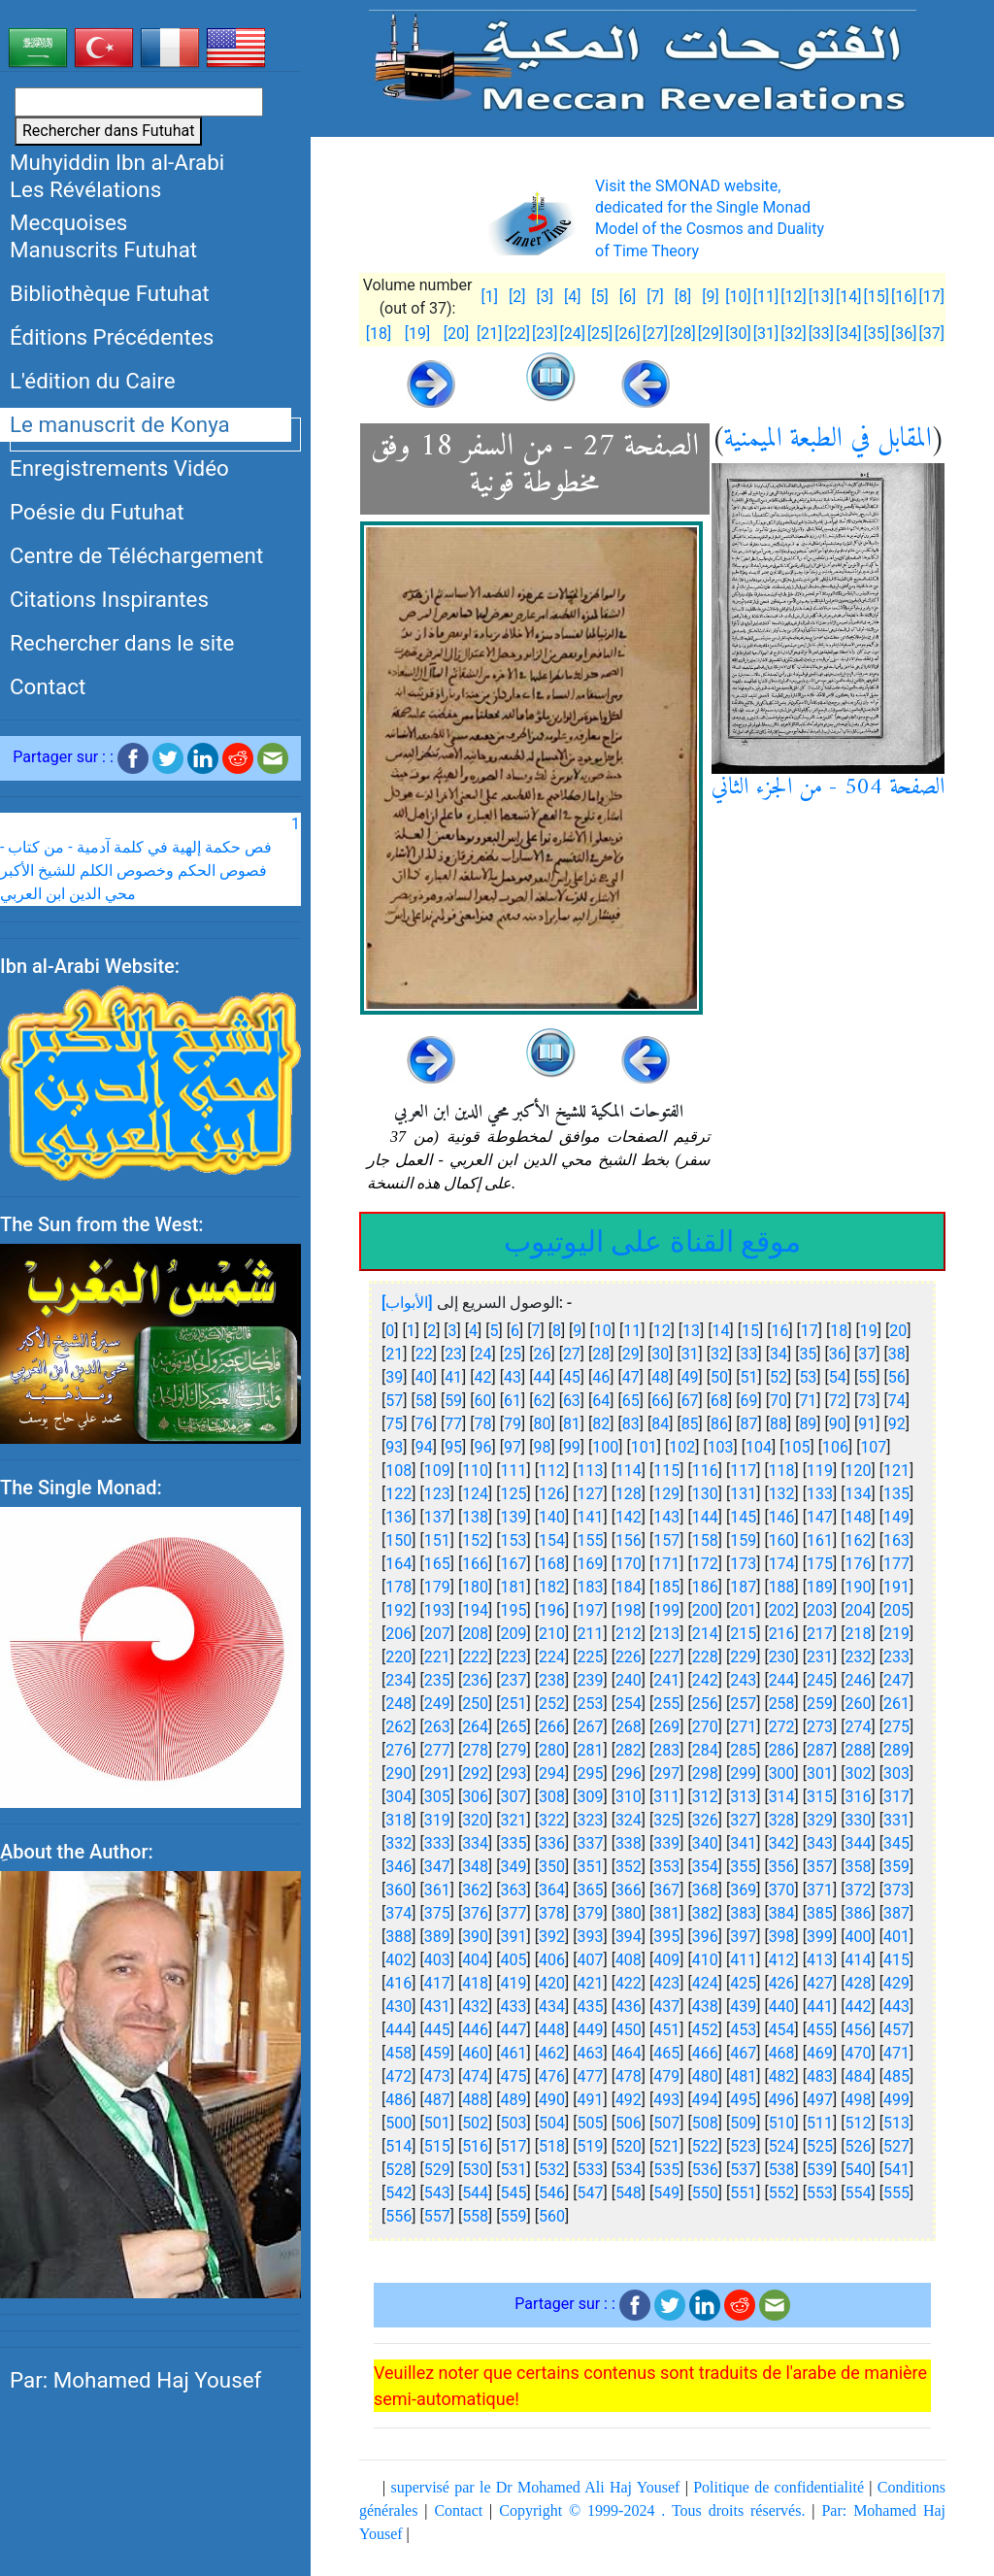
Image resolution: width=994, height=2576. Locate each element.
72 (837, 1400)
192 (398, 1610)
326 (705, 1820)
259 (820, 1703)
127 (590, 1494)
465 (666, 2053)
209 (514, 1633)
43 (512, 1377)
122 (398, 1494)
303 (896, 1773)
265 (514, 1727)
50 (719, 1377)
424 (705, 1983)
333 (437, 1843)
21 (394, 1354)
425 (743, 1983)
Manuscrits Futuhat (103, 249)
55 (867, 1377)
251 (514, 1703)
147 (820, 1517)
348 (475, 1866)
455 (820, 2030)
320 (475, 1820)
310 (628, 1797)
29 (631, 1354)
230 (782, 1657)
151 (437, 1540)
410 (705, 1960)
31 (690, 1354)
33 (749, 1354)
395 (666, 1936)
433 (514, 2006)
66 (660, 1400)
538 (782, 2169)
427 (820, 1983)
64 (601, 1400)
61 (512, 1400)
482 (782, 2076)
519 (590, 2146)
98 (541, 1447)
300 (782, 1773)
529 (437, 2169)
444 (398, 2030)
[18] (378, 333)
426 (782, 1983)
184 (628, 1587)
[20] (456, 333)
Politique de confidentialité (778, 2487)
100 (605, 1447)
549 (666, 2193)
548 (628, 2193)
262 (398, 1727)
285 (743, 1750)
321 (514, 1820)
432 (475, 2006)
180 (475, 1587)
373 (896, 1890)
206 (398, 1633)
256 (705, 1703)
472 (398, 2076)
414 (858, 1960)
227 (666, 1657)
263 (437, 1727)
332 (398, 1843)
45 (571, 1377)
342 (782, 1843)
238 (552, 1680)
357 (820, 1866)
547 (590, 2193)
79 (512, 1424)
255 (666, 1703)
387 (896, 1913)
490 (552, 2100)
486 (398, 2100)
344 (858, 1843)
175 (820, 1564)
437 (666, 2006)
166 (475, 1564)
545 (514, 2193)
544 (475, 2193)
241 (666, 1680)
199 (666, 1610)
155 (590, 1540)
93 (394, 1447)
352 (628, 1866)
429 (896, 1983)
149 (896, 1517)
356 (782, 1866)
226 (628, 1657)
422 (628, 1983)
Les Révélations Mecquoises (85, 206)
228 (705, 1657)
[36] (903, 333)
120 (858, 1470)
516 (475, 2146)
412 (782, 1960)
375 (437, 1913)
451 (666, 2030)
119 (820, 1470)
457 (896, 2030)
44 (541, 1377)
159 (743, 1540)
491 (590, 2100)
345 (896, 1843)
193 (437, 1610)
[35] (876, 333)
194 (475, 1610)
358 (858, 1866)
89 (807, 1424)
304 (398, 1797)
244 (782, 1680)
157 (666, 1540)
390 (475, 1936)
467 (743, 2053)
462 (552, 2053)
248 (398, 1703)
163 (896, 1540)
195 (514, 1610)
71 (807, 1400)
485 (896, 2076)
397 (743, 1936)
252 (552, 1703)
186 (705, 1587)
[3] (544, 296)
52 (778, 1377)
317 (896, 1797)
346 (398, 1866)
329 (820, 1820)
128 (628, 1494)
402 (398, 1960)
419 (514, 1983)
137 (437, 1517)
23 (453, 1354)
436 (628, 2006)
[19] (417, 333)
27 (571, 1354)
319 (437, 1820)
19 (869, 1330)
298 (705, 1773)
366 (628, 1890)
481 (743, 2076)
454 (782, 2030)
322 (552, 1820)
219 (896, 1633)
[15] (876, 296)
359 (896, 1866)
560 (552, 2216)
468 (782, 2053)
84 (660, 1424)
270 (705, 1727)
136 (398, 1517)
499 (896, 2100)
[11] (766, 296)
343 (820, 1843)
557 (437, 2216)
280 (552, 1750)
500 (398, 2123)
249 (437, 1703)
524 (782, 2146)
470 (858, 2053)
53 (807, 1377)
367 (666, 1890)
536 (705, 2169)
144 (705, 1517)
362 (475, 1890)
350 (552, 1866)
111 (514, 1470)
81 (571, 1424)
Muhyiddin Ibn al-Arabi (117, 162)
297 (666, 1773)
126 (552, 1494)
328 (782, 1820)
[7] (654, 296)
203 (820, 1610)
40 (424, 1377)
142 (628, 1517)
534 (628, 2169)
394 (628, 1936)
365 (590, 1890)
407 (590, 1960)
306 (475, 1797)
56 (897, 1377)
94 (424, 1447)
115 (666, 1470)
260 (858, 1703)
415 (896, 1960)
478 (628, 2076)
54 (837, 1377)
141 (590, 1517)
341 (743, 1843)
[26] (627, 333)
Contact (47, 686)
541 (896, 2169)
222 (475, 1657)
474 (475, 2076)
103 (721, 1447)
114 (628, 1470)
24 (483, 1354)
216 (782, 1633)
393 (590, 1936)
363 (514, 1890)
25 (512, 1354)
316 (858, 1797)
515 (437, 2146)
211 (590, 1633)
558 (475, 2216)
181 (514, 1587)
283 (666, 1750)
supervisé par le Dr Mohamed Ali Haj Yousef (535, 2487)
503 (514, 2123)
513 (896, 2123)
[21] (489, 333)
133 (820, 1494)
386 (858, 1913)
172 (705, 1564)
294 (552, 1773)
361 (437, 1890)
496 (782, 2100)
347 (437, 1866)
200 (705, 1610)
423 (666, 1983)
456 (858, 2030)
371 (820, 1890)
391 (514, 1936)
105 (797, 1447)
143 (666, 1517)
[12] (793, 296)
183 (590, 1587)
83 (631, 1424)
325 (666, 1820)
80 (541, 1424)
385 (820, 1913)
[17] (931, 296)
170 (628, 1564)
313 (743, 1797)
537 (743, 2169)
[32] (793, 333)
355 (743, 1866)
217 (820, 1633)
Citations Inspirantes (109, 599)
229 (743, 1657)
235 (437, 1680)
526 (858, 2146)
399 (820, 1936)
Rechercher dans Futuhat (108, 130)
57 (394, 1400)
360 (398, 1890)
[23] (544, 333)
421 (590, 1983)
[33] (821, 333)
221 (437, 1657)
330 (858, 1820)
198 (628, 1610)
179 (437, 1587)
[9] (710, 296)
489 (514, 2100)
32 (719, 1354)
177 (896, 1564)
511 (820, 2123)
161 (820, 1540)
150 (398, 1540)
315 (820, 1797)
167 (514, 1564)
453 (743, 2030)
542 (398, 2193)
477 (590, 2076)
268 (628, 1727)
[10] (737, 296)
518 (552, 2146)
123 (437, 1494)
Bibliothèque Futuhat (110, 293)
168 (552, 1564)
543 (437, 2193)
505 (590, 2123)
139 (514, 1517)
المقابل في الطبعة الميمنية (828, 439)
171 (666, 1564)
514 (398, 2146)
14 (721, 1330)
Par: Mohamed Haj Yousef (135, 2379)
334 (475, 1843)
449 (590, 2030)
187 (743, 1587)
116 (705, 1470)
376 (475, 1913)
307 (514, 1797)
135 (896, 1494)
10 (603, 1330)
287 (820, 1750)
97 (512, 1447)
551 (743, 2193)
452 (705, 2030)
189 (820, 1587)
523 (743, 2146)
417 (437, 1983)
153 (514, 1540)
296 (628, 1773)
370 (782, 1890)
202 (782, 1610)
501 (437, 2123)
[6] (627, 296)
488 (475, 2100)
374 (398, 1913)
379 (590, 1913)
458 (398, 2053)
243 (743, 1680)
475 (514, 2076)
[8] (683, 296)
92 (897, 1424)
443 (896, 2006)
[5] (599, 296)
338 (628, 1843)
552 (782, 2193)
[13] (821, 296)
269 (666, 1727)
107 (873, 1447)
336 (552, 1843)
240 (628, 1680)
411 (743, 1960)
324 (628, 1820)
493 (666, 2100)
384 (782, 1913)
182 (552, 1587)
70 (778, 1400)
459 (437, 2053)
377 (514, 1913)
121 (896, 1470)
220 (398, 1657)
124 (475, 1494)
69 (749, 1400)
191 (896, 1587)
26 (541, 1354)
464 (628, 2053)
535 (666, 2169)
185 (666, 1587)
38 (897, 1354)
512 (858, 2123)
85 (690, 1424)
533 (590, 2169)
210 (552, 1633)
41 (453, 1377)
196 (552, 1610)
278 (475, 1750)
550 (705, 2193)
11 (632, 1330)
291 (437, 1773)
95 (453, 1447)
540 (858, 2169)
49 (690, 1377)
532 (552, 2169)
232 (858, 1657)
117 (743, 1470)
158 (705, 1540)
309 (590, 1797)
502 (475, 2123)
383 (743, 1913)
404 (475, 1960)
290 (398, 1773)
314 (782, 1797)
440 (782, 2006)
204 (858, 1610)
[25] (600, 333)
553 (820, 2193)
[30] (737, 333)
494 (705, 2100)
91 (867, 1424)
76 (424, 1424)
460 (475, 2053)
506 (628, 2123)
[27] (655, 333)
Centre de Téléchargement (136, 555)
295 (590, 1773)
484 (858, 2076)
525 (820, 2146)
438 (705, 2006)
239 (590, 1680)
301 (820, 1773)
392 (552, 1936)
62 (541, 1400)
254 (628, 1703)
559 (514, 2216)
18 (838, 1330)
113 (590, 1470)
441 (820, 2006)
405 (514, 1960)
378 (552, 1913)
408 (628, 1960)
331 (896, 1820)
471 (896, 2053)
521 (666, 2146)
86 (719, 1424)
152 (475, 1540)
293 (514, 1773)
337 (590, 1843)
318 (398, 1820)
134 (858, 1494)
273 (820, 1727)
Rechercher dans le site (122, 642)
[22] (516, 333)
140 (552, 1517)
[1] (488, 296)
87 (749, 1424)
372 (858, 1890)
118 (782, 1470)
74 (897, 1400)
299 (743, 1773)
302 (858, 1773)
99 (571, 1447)
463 (590, 2053)
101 (644, 1447)
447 (514, 2030)
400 (858, 1936)
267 (590, 1727)
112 (552, 1470)
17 (809, 1330)
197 (590, 1610)
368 (705, 1890)
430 (398, 2006)
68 (719, 1400)
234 (398, 1680)
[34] (848, 333)
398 (782, 1936)
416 (398, 1983)
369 (743, 1890)
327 (743, 1820)
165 (437, 1564)
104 (759, 1447)
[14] (848, 296)
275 (896, 1727)
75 (394, 1424)
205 (896, 1610)
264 (475, 1727)
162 (858, 1540)
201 (743, 1610)
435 (590, 2006)
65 (631, 1400)
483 (820, 2076)
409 (666, 1960)
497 (820, 2100)
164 (398, 1564)
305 (437, 1797)
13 (691, 1330)
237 (514, 1680)
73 (867, 1400)
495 (743, 2100)
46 (601, 1377)
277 (437, 1750)
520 (628, 2146)
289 (896, 1750)
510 (782, 2123)
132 (782, 1494)
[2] (517, 296)
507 (666, 2123)
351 (590, 1866)
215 (743, 1633)
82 (601, 1424)
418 (475, 1983)
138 (475, 1517)
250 (475, 1703)
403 (437, 1960)
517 (514, 2146)
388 (398, 1936)
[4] (572, 296)
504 (552, 2123)
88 (778, 1424)
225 (590, 1657)
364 (552, 1890)
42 (483, 1377)
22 (424, 1354)
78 (483, 1424)
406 (552, 1960)
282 (628, 1750)
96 (483, 1447)
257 (743, 1703)
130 (705, 1494)
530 (475, 2169)
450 (628, 2030)
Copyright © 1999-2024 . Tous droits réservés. (652, 2510)
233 (896, 1657)
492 (628, 2100)
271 (743, 1727)
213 (666, 1633)
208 (475, 1633)
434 (552, 2006)
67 (690, 1400)
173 (743, 1564)
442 (858, 2006)
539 (820, 2169)
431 (437, 2006)
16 (779, 1330)
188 (782, 1587)
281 (590, 1750)
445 (437, 2030)
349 (514, 1866)
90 (837, 1424)
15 (750, 1330)
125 (514, 1494)
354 (705, 1866)
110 (475, 1470)
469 (820, 2053)
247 (896, 1680)
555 (896, 2193)
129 (666, 1494)
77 (453, 1424)
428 (858, 1983)
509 (743, 2123)
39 (394, 1377)
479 (666, 2076)
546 (552, 2193)
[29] (710, 333)
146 (782, 1517)
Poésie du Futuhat (97, 511)
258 (782, 1703)
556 (398, 2216)
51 (749, 1377)
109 (437, 1470)
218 (858, 1633)
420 (552, 1983)
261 (896, 1703)
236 (475, 1680)
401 (896, 1936)
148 (858, 1517)
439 (743, 2006)
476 (552, 2076)
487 (437, 2100)
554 (858, 2193)
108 (398, 1470)
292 (475, 1773)
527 (896, 2146)
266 (552, 1727)
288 (858, 1750)
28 (601, 1354)
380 (628, 1913)
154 (552, 1540)
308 (552, 1797)
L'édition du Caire (93, 380)
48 (660, 1377)
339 (666, 1843)
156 (628, 1540)
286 (782, 1750)
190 (858, 1587)
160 (782, 1540)
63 (571, 1400)
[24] (571, 333)
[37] (931, 333)
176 (858, 1564)
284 (705, 1750)
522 (705, 2146)
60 (483, 1400)
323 (590, 1820)
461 (514, 2053)
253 (590, 1703)
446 (475, 2030)
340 (705, 1843)
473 (437, 2076)
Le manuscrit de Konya (120, 424)
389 (437, 1936)
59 (453, 1400)
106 (835, 1447)
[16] (903, 296)
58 (424, 1400)
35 (807, 1354)
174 (782, 1564)
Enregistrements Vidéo (119, 468)
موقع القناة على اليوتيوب (652, 1241)
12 (662, 1330)
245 (820, 1680)
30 (660, 1354)
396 (705, 1936)
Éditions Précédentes (112, 337)
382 (705, 1913)
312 (705, 1797)
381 (666, 1913)
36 (837, 1354)
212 (628, 1633)
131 (743, 1494)
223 (514, 1657)
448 (552, 2030)
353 (666, 1866)
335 (514, 1843)
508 (705, 2123)
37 (867, 1354)
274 (858, 1727)
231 (820, 1657)
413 (820, 1960)
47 (631, 1377)
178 (398, 1587)
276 (398, 1750)
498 (858, 2100)
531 (514, 2169)
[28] (682, 333)
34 (778, 1354)
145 (743, 1517)
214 (705, 1633)
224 (552, 1657)
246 (858, 1680)
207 (437, 1633)
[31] (766, 333)
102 (682, 1447)
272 (782, 1727)
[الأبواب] (407, 1302)
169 (590, 1564)
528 (398, 2169)
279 (514, 1750)
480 (705, 2076)
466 (705, 2053)
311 (666, 1797)
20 (898, 1330)
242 (705, 1680)
